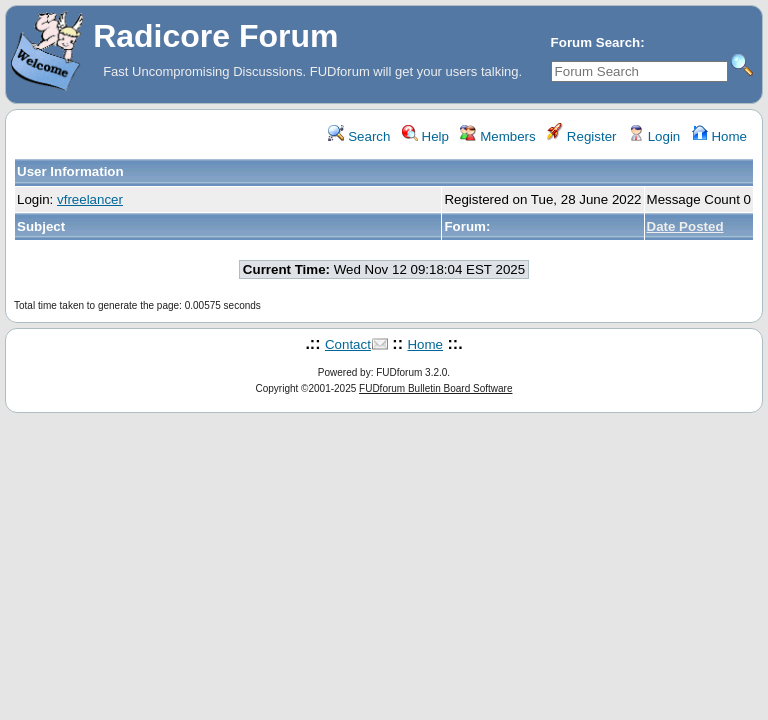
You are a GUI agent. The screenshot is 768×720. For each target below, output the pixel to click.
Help (425, 136)
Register (581, 136)
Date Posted (685, 226)
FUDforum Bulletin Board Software (435, 388)
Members (497, 136)
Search (359, 136)
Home (719, 136)
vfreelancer (90, 199)
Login (654, 136)
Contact (348, 344)
